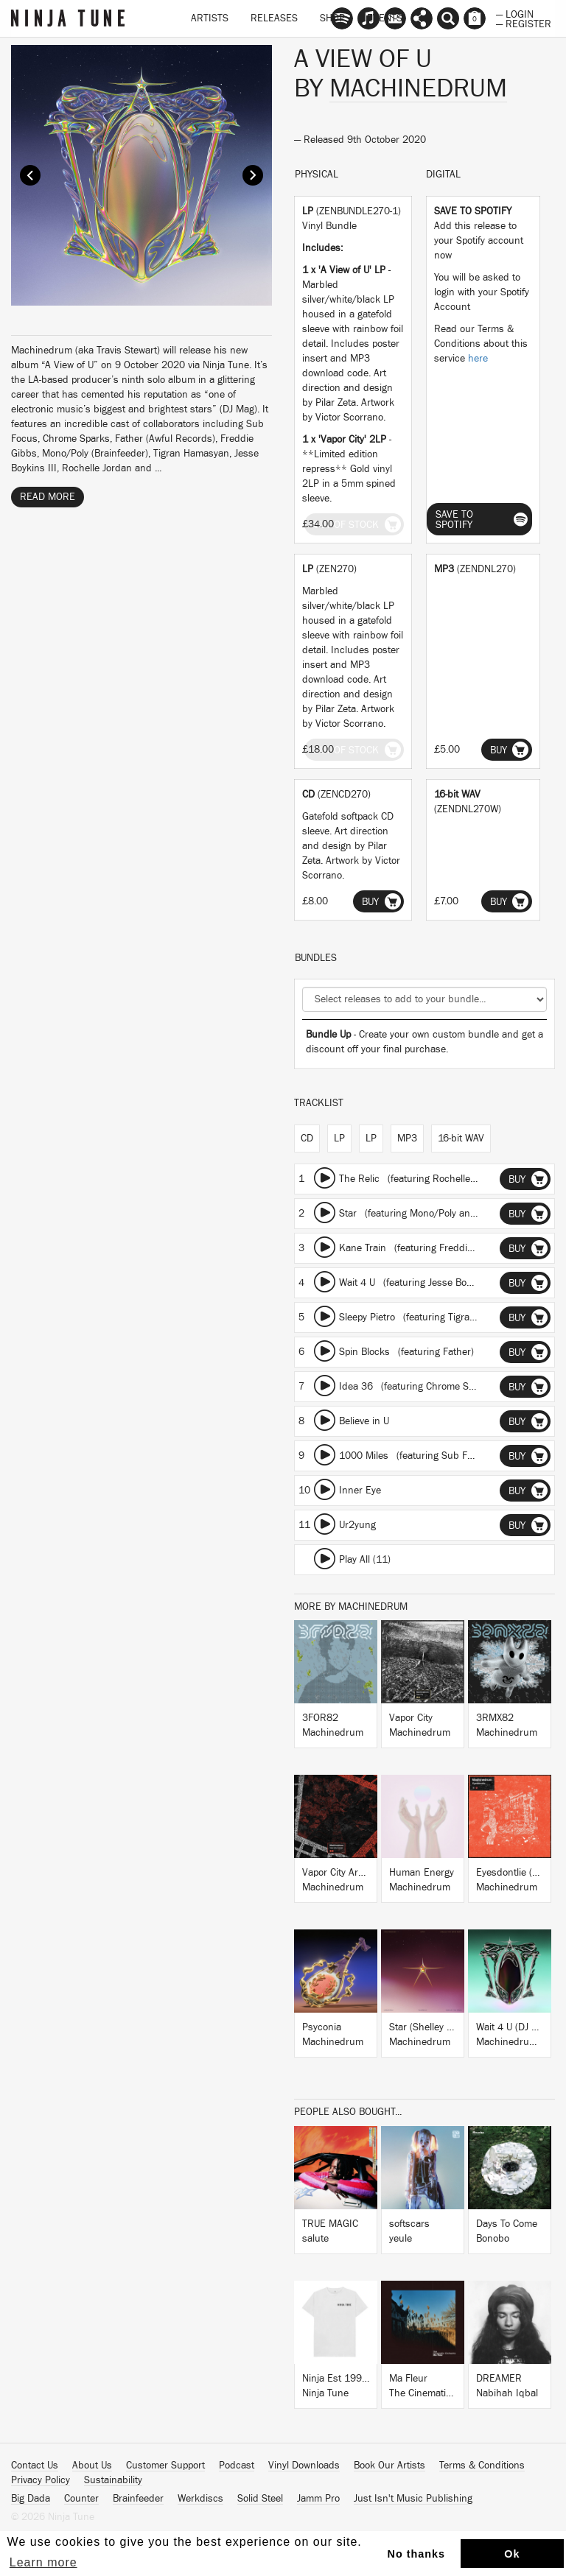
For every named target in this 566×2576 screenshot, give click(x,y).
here (478, 358)
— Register (523, 23)
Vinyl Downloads (304, 2465)
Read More (47, 497)
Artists (209, 18)
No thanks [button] (417, 2554)
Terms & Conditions (482, 2465)
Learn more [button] (43, 2562)
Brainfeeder (138, 2499)
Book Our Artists (389, 2465)
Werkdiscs (200, 2499)
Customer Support (165, 2465)
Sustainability (113, 2480)
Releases (274, 18)
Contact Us (34, 2465)
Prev (30, 175)
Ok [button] (512, 2554)
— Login (515, 13)
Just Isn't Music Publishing (413, 2499)
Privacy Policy (40, 2480)
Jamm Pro (318, 2499)
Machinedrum (418, 88)
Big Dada (30, 2499)
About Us (92, 2465)
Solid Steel (260, 2499)
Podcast (236, 2465)
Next (253, 175)
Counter (81, 2499)
